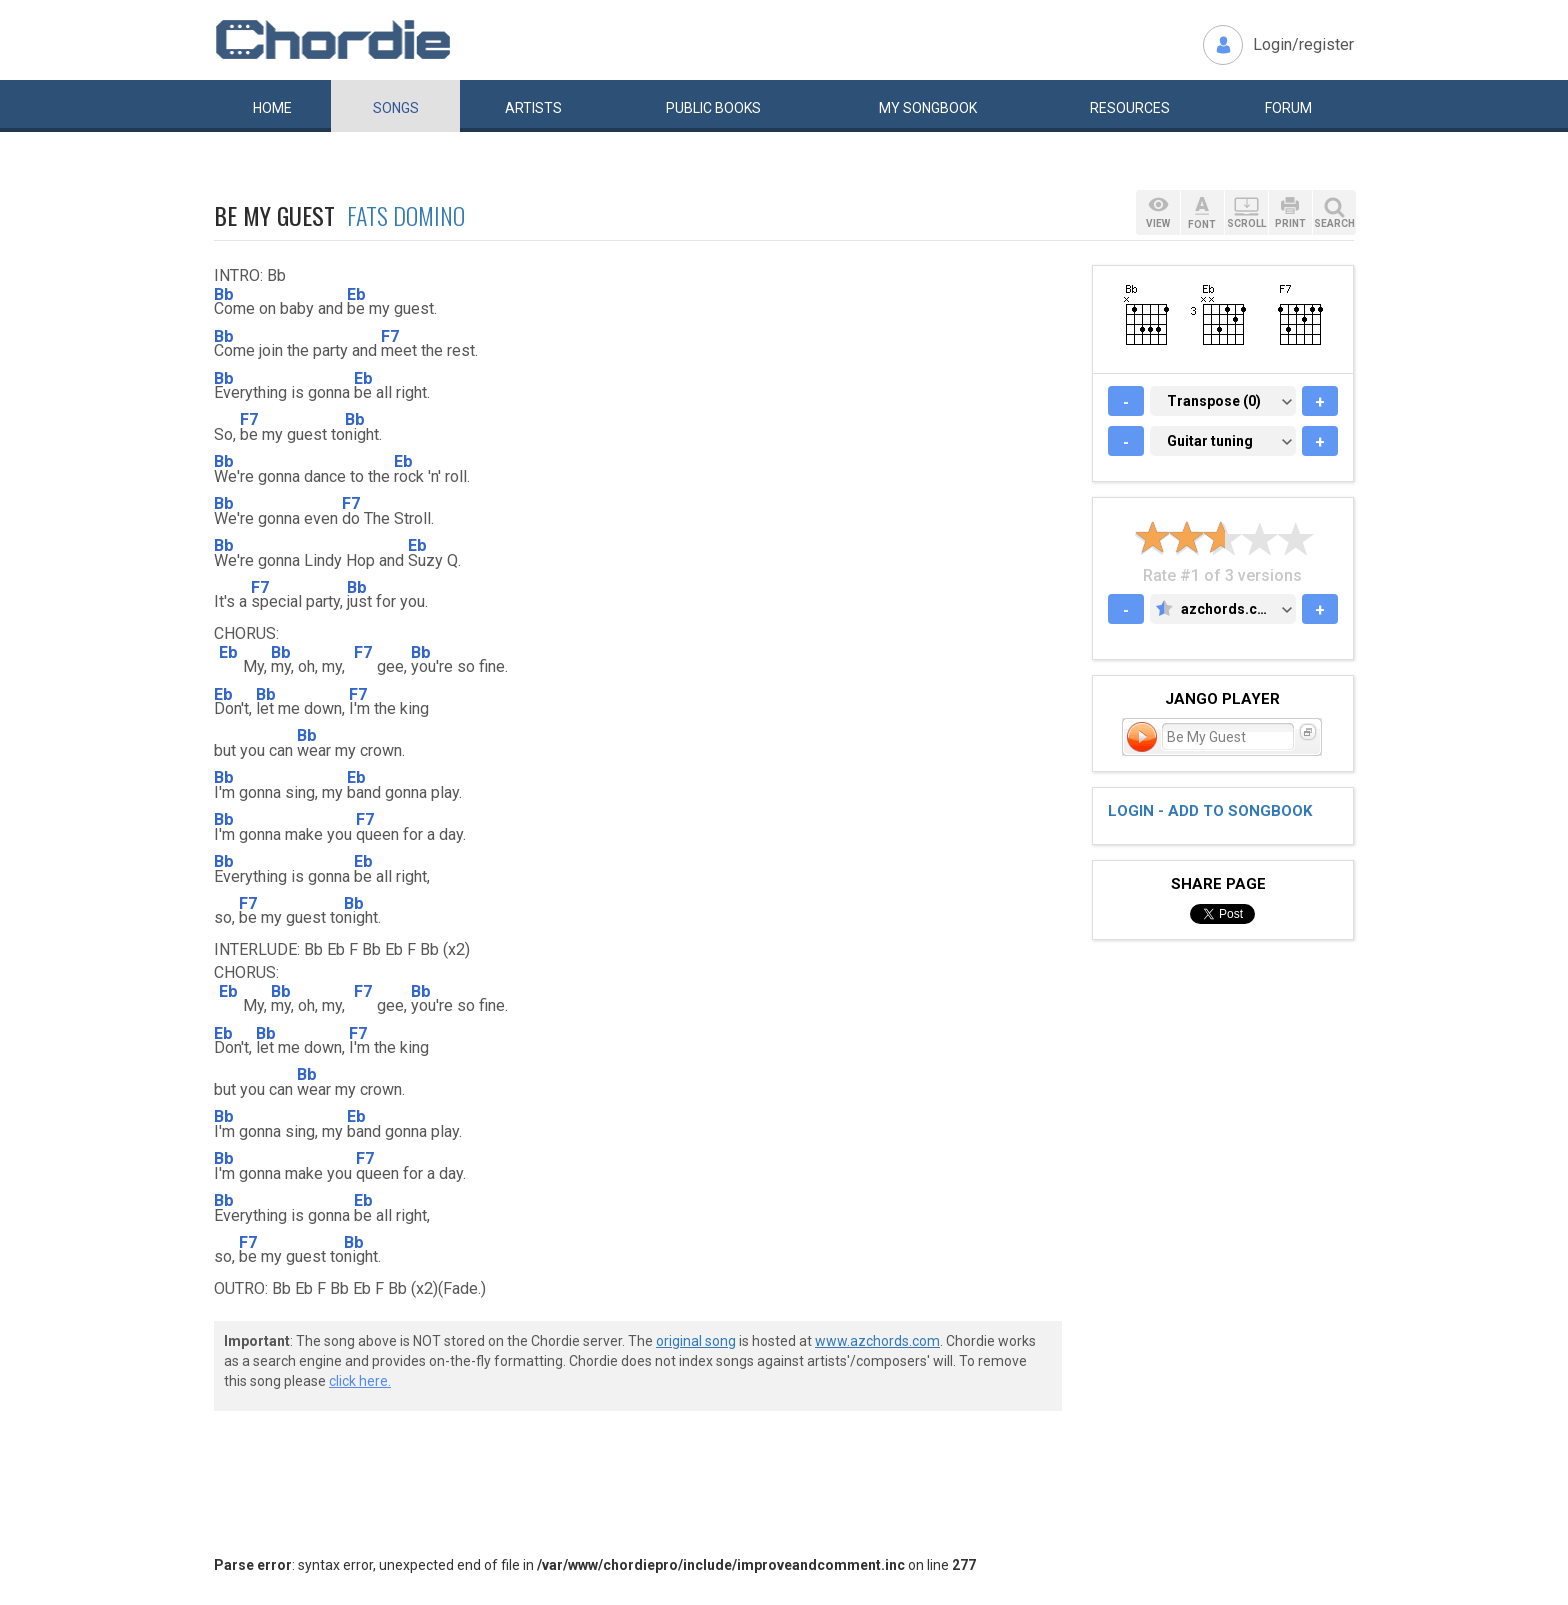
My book (928, 108)
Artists (533, 108)
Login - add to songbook (1210, 811)
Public (713, 108)
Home (272, 108)
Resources (1130, 108)
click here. (360, 1381)
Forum (1288, 108)
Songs (396, 108)
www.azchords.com (877, 1341)
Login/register (1303, 44)
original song (696, 1341)
